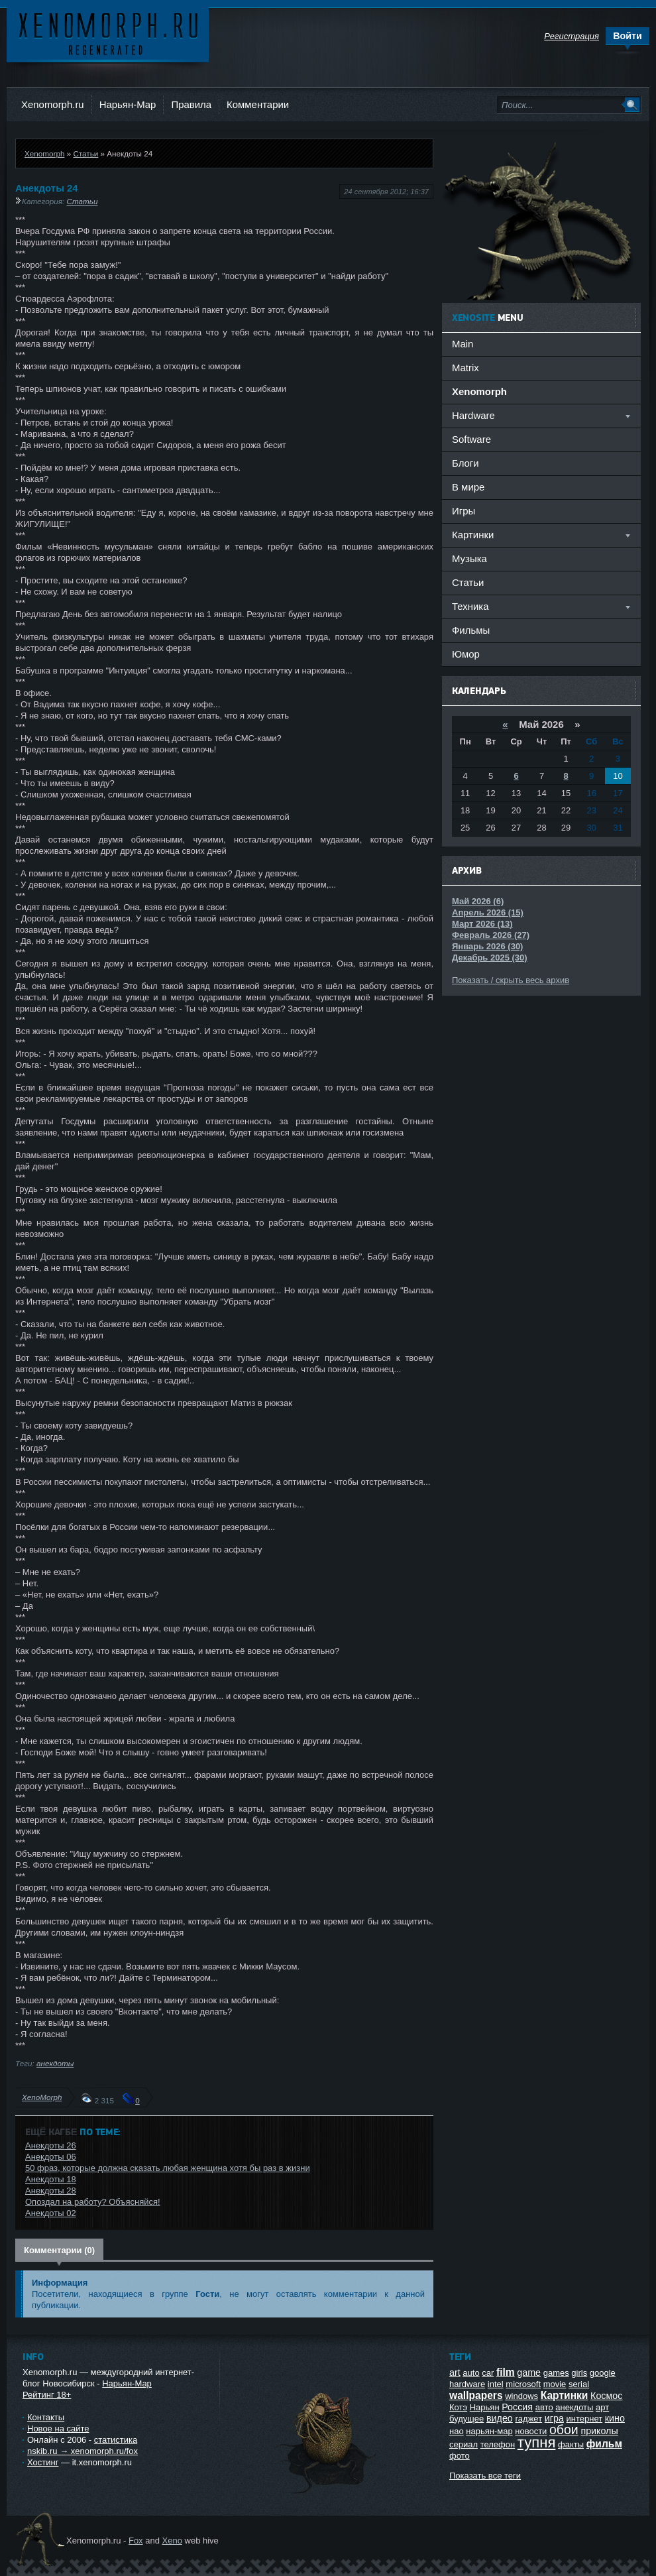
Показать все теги (485, 2476)
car (488, 2373)
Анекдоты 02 (50, 2213)
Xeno (172, 2541)
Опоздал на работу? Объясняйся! (92, 2202)
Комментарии (258, 104)
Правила (191, 104)
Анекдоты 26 (50, 2145)
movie (555, 2384)
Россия (517, 2407)
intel (496, 2384)
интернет (585, 2419)
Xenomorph (44, 153)
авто (544, 2407)
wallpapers (476, 2395)
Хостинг (42, 2462)
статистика (115, 2440)
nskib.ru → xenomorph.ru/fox (82, 2451)
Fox (136, 2541)
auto (471, 2373)
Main (462, 343)
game (529, 2372)
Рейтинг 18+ (47, 2395)
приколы (599, 2431)
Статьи (85, 153)
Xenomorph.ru (52, 104)
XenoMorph (42, 2097)
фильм (604, 2443)
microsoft (523, 2384)
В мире (468, 487)
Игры (463, 510)
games (556, 2373)
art (455, 2372)
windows (521, 2396)
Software (471, 439)
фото (459, 2456)
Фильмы (471, 630)
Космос (606, 2395)
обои (563, 2429)
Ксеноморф (108, 32)
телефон (498, 2444)
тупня (537, 2442)
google (603, 2373)
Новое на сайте (58, 2428)
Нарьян (485, 2407)
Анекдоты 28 (50, 2190)
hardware (467, 2384)
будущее (466, 2419)
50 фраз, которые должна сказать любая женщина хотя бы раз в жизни (167, 2168)
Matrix (465, 367)
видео (499, 2418)
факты (571, 2444)
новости (531, 2431)
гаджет (528, 2419)
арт (602, 2407)
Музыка (469, 558)
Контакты (45, 2417)
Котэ (458, 2407)
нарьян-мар (489, 2431)
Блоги (465, 463)
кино (615, 2418)
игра (554, 2418)
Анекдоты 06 (50, 2157)
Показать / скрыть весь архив (510, 980)
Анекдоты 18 (50, 2179)
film (505, 2372)
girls (579, 2373)
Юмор (466, 654)
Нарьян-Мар (127, 104)
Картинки (564, 2395)
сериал (463, 2444)
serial (579, 2384)
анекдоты (55, 2063)
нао (456, 2431)
